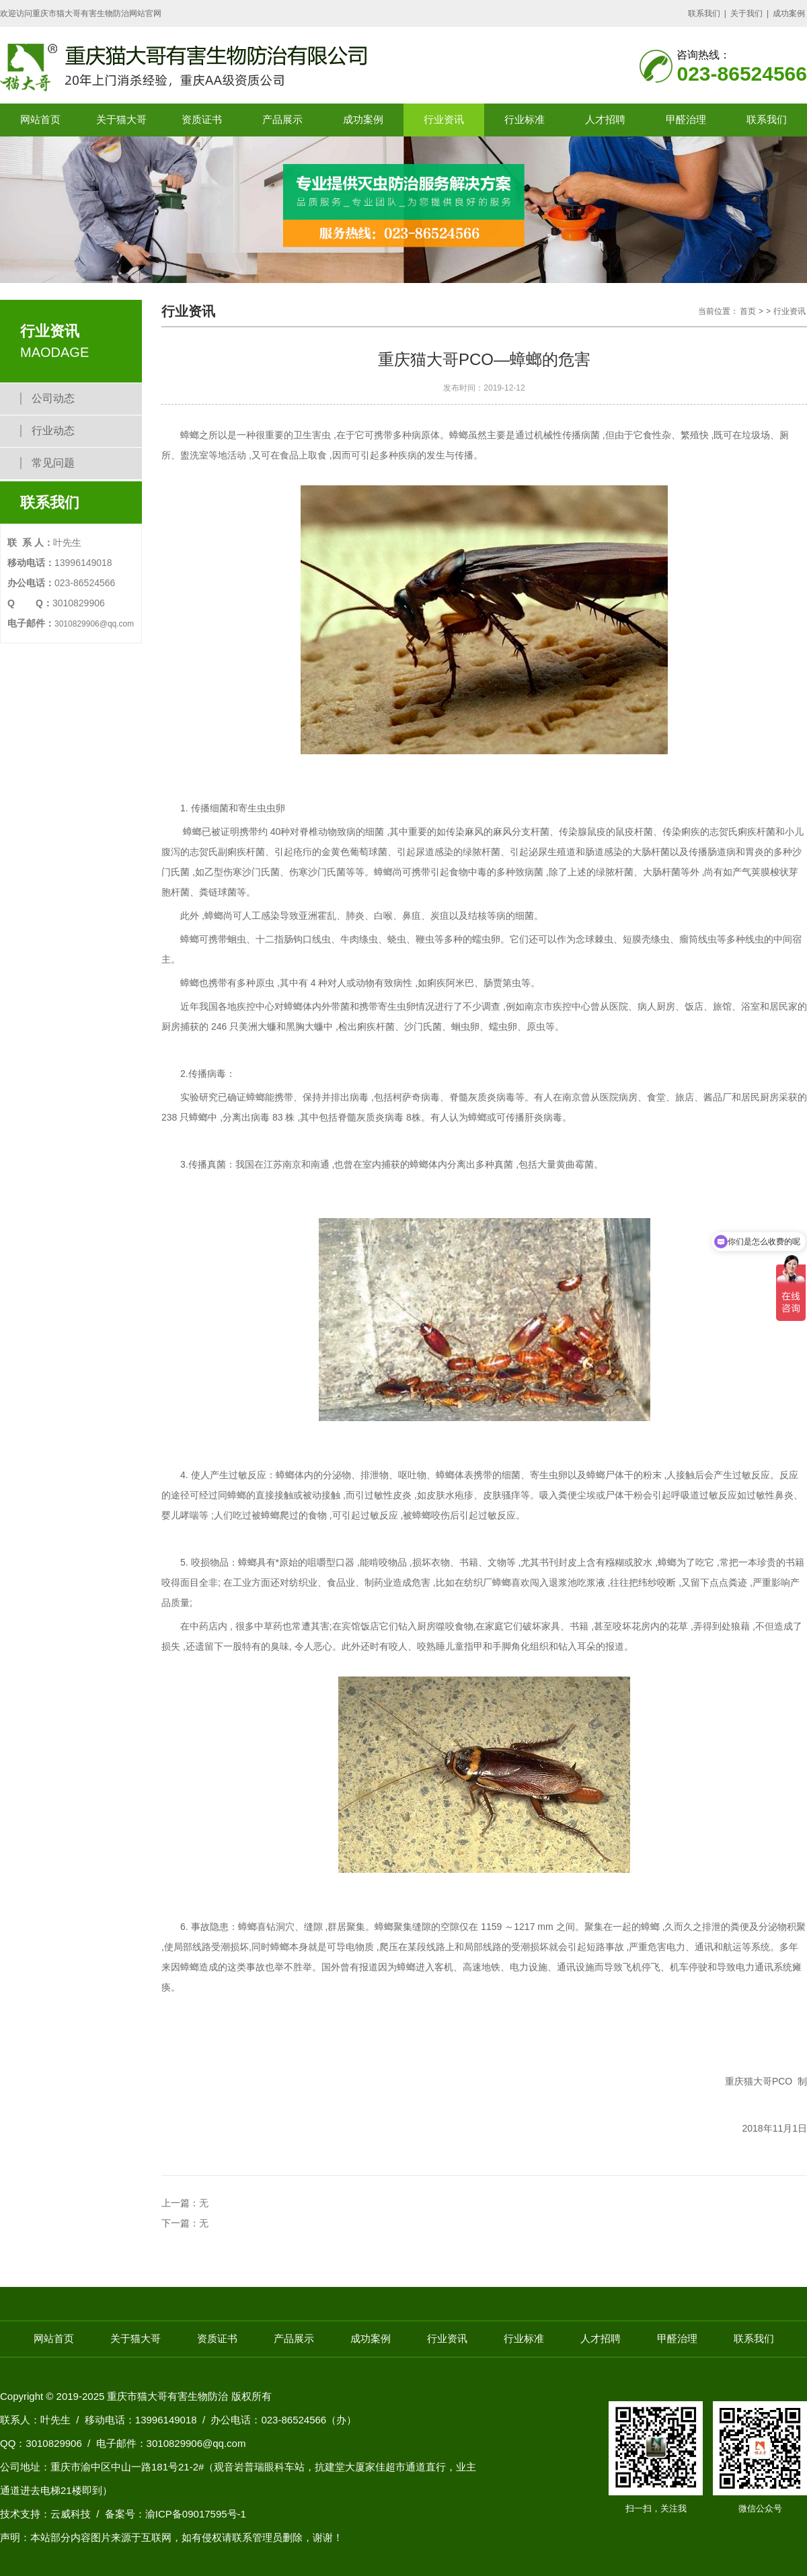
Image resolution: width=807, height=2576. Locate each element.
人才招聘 (605, 119)
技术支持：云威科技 (45, 2514)
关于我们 (746, 13)
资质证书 (202, 119)
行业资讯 (444, 119)
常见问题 (53, 463)
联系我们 (704, 13)
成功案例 (789, 13)
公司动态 (53, 398)
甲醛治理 (686, 119)
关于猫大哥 (121, 119)
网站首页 (40, 119)
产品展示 (282, 119)
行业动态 (53, 430)
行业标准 (524, 119)
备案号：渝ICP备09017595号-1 (175, 2514)
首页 (748, 311)
